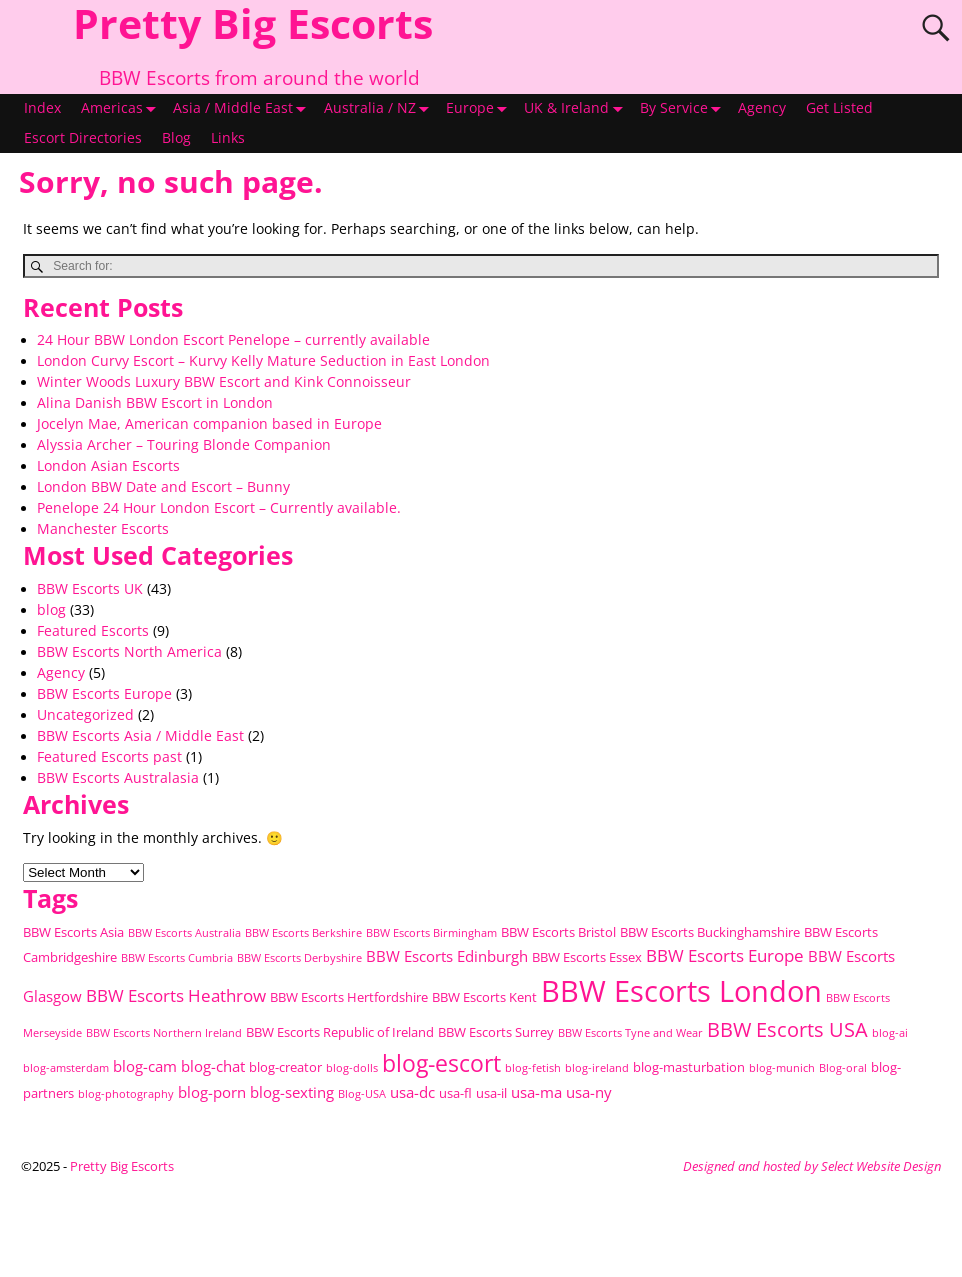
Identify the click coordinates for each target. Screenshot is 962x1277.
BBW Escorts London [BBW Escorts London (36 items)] (681, 991)
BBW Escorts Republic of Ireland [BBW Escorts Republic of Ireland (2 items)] (340, 1032)
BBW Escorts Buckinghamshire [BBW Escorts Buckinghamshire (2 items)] (710, 932)
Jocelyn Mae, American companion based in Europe (209, 424)
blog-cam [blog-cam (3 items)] (145, 1066)
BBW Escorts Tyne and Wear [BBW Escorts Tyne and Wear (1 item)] (630, 1033)
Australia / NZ (380, 109)
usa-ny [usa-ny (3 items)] (589, 1092)
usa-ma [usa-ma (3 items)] (536, 1092)
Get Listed (839, 108)
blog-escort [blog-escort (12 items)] (441, 1063)
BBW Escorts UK (90, 589)
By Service (684, 109)
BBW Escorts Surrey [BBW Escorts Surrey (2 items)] (496, 1032)
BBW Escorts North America (129, 652)
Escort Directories (83, 138)
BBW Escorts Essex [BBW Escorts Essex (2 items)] (587, 957)
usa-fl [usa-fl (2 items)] (455, 1093)
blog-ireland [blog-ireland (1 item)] (597, 1068)
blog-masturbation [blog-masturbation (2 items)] (689, 1067)
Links (228, 138)
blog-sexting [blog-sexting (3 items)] (292, 1092)
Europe (480, 109)
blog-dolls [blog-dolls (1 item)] (352, 1068)
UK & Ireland (576, 109)
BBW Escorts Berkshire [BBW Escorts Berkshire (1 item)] (303, 933)
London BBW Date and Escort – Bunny (163, 487)
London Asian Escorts (108, 466)
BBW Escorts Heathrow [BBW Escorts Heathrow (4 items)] (176, 995)
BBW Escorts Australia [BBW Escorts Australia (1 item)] (184, 933)
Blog (176, 138)
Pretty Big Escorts (122, 1166)
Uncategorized (85, 715)
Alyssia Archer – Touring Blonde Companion (184, 445)
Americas (122, 109)
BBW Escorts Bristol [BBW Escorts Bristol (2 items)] (558, 932)
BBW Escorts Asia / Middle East (140, 736)
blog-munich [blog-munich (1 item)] (782, 1068)
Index (42, 108)
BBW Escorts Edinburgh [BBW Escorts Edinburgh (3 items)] (447, 956)
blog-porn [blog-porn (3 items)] (212, 1092)
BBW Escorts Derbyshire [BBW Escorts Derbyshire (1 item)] (299, 958)
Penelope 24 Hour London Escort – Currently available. (219, 508)
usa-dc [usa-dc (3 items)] (412, 1092)
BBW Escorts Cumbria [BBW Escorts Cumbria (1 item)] (177, 958)
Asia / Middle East (243, 109)
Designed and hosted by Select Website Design (812, 1166)
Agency (762, 108)
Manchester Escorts (103, 529)
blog (51, 610)
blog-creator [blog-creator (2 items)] (285, 1067)
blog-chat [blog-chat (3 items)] (213, 1066)
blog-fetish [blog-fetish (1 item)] (533, 1068)
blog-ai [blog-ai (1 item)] (890, 1033)
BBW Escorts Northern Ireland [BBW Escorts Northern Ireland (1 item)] (164, 1033)
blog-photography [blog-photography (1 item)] (126, 1094)
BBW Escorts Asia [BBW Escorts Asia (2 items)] (73, 932)
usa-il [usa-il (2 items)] (491, 1093)
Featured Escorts (93, 631)
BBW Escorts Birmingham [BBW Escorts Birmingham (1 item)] (431, 933)
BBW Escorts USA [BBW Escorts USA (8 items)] (787, 1029)
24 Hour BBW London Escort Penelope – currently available (233, 340)
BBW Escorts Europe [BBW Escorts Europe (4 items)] (725, 955)
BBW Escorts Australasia (118, 778)
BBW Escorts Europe (104, 694)
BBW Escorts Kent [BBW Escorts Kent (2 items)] (484, 997)
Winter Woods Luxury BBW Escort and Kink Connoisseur (224, 382)
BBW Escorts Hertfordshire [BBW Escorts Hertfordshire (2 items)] (349, 997)
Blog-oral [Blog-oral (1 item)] (843, 1068)
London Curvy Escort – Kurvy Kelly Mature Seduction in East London (263, 361)
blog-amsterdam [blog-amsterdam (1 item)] (66, 1068)
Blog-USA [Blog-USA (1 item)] (362, 1094)
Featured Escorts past (109, 757)
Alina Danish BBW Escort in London (155, 403)
